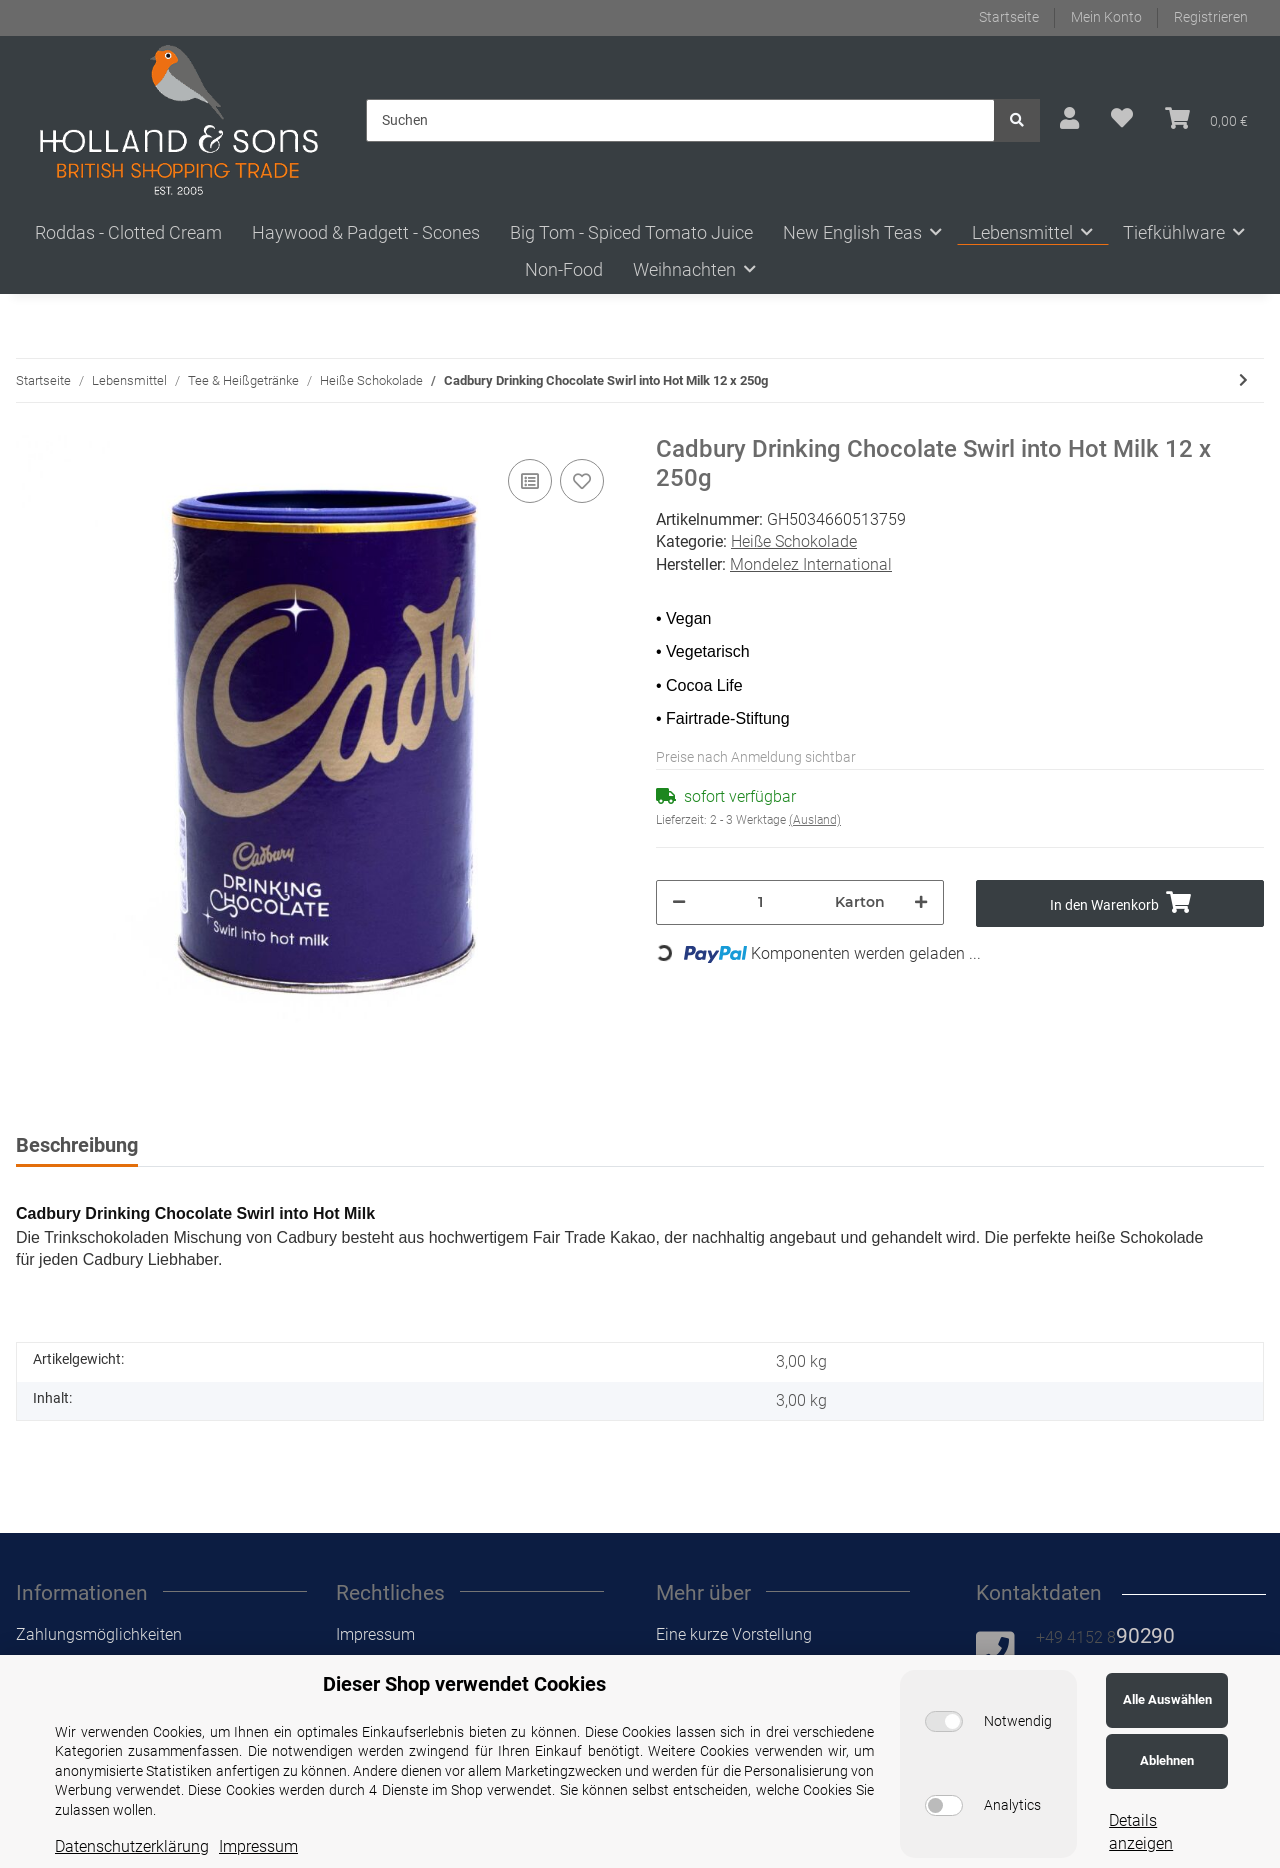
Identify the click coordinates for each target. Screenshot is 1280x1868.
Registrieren (1211, 17)
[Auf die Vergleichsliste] (530, 481)
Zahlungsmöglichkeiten (99, 1634)
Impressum (375, 1634)
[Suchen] (680, 120)
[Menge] (760, 902)
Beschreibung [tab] (77, 1145)
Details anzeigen (1141, 1831)
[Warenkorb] (1206, 119)
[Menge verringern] (679, 902)
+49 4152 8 (1105, 1637)
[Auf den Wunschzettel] (582, 481)
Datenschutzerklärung (132, 1846)
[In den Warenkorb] (1120, 903)
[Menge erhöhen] (921, 902)
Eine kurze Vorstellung (734, 1634)
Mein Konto (1106, 17)
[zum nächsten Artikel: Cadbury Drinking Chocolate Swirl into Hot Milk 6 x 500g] (1243, 380)
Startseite (1009, 17)
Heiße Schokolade (794, 541)
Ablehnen (1167, 1760)
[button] (1069, 119)
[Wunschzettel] (1122, 119)
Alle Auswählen (1167, 1699)
